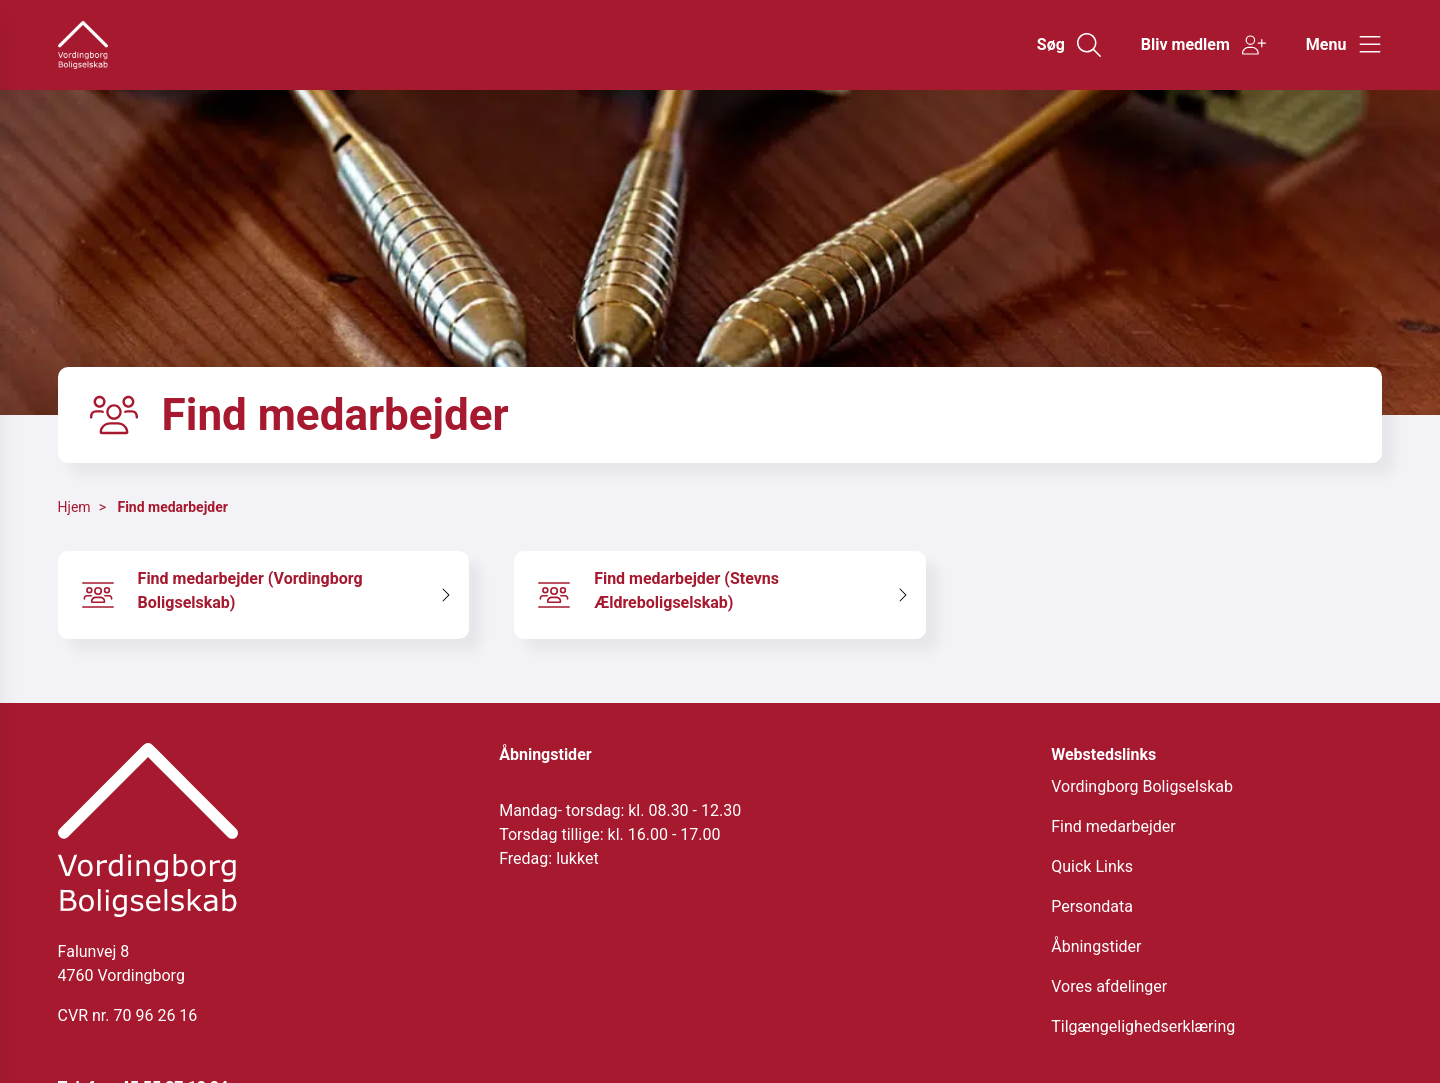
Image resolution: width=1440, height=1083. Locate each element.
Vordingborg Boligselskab (1142, 786)
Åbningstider (1096, 946)
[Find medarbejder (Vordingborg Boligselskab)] (264, 595)
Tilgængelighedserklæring (1143, 1026)
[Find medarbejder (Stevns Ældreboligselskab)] (720, 595)
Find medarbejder (172, 507)
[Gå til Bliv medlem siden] (1203, 45)
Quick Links (1092, 866)
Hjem (74, 507)
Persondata (1092, 906)
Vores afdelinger (1109, 986)
